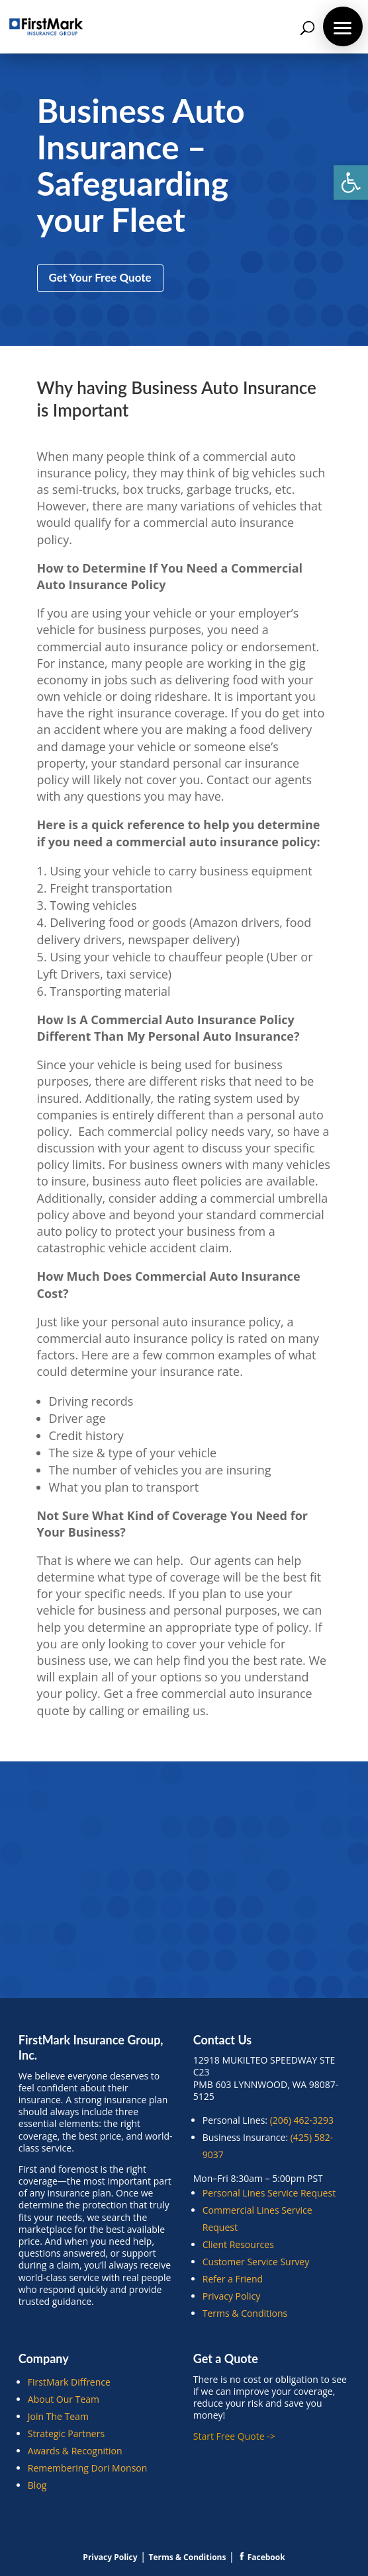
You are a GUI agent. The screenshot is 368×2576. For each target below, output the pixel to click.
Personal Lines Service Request (269, 2193)
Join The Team (58, 2416)
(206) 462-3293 (302, 2120)
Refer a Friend (233, 2279)
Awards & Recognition (75, 2450)
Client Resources (238, 2244)
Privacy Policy (231, 2296)
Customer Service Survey (256, 2261)
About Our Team (63, 2399)
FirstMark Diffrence (69, 2382)
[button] (351, 182)
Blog (37, 2485)
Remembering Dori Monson (88, 2468)
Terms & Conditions (245, 2313)
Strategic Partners (66, 2433)
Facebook (261, 2557)
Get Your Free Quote (100, 277)
